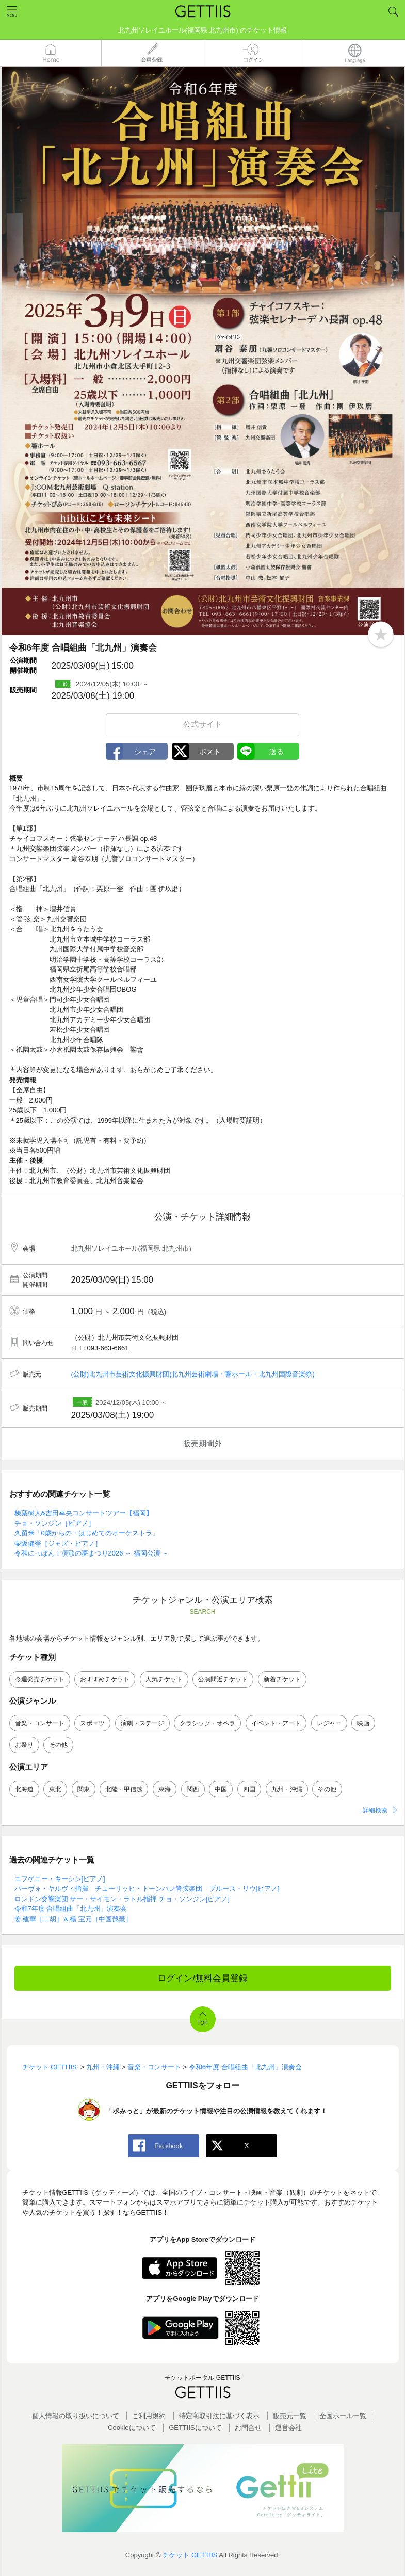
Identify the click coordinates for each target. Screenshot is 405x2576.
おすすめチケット (104, 1679)
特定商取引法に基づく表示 (219, 2416)
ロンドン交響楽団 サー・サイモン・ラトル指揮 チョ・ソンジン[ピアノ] (122, 1899)
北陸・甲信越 (123, 1789)
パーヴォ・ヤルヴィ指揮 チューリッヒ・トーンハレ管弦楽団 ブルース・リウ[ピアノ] (147, 1888)
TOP (202, 2023)
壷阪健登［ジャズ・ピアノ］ (58, 1543)
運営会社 (288, 2428)
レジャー (329, 1723)
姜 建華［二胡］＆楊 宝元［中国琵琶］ (73, 1919)
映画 (363, 1723)
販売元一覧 (289, 2416)
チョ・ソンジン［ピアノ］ (54, 1523)
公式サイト (202, 724)
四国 (249, 1789)
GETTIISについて (195, 2428)
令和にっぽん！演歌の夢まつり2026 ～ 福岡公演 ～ (91, 1553)
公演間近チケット (223, 1679)
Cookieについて (131, 2428)
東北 (55, 1789)
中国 (221, 1789)
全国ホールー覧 (342, 2416)
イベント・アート (276, 1723)
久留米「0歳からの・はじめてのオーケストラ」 (86, 1533)
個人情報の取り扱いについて (75, 2416)
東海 (164, 1789)
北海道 (24, 1789)
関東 (83, 1789)
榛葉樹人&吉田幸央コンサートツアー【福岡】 (83, 1513)
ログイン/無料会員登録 (202, 1978)
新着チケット (282, 1679)
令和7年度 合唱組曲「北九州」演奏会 (70, 1909)
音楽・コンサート (39, 1723)
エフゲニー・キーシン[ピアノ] (59, 1879)
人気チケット (164, 1679)
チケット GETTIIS (190, 2555)
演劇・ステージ (142, 1723)
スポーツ (92, 1723)
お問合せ (248, 2428)
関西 (193, 1789)
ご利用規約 (149, 2416)
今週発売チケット (39, 1679)
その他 (58, 1744)
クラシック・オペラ (207, 1723)
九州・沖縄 (286, 1789)
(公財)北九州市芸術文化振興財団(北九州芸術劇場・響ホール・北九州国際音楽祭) (193, 1374)
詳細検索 (375, 1810)
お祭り (24, 1744)
